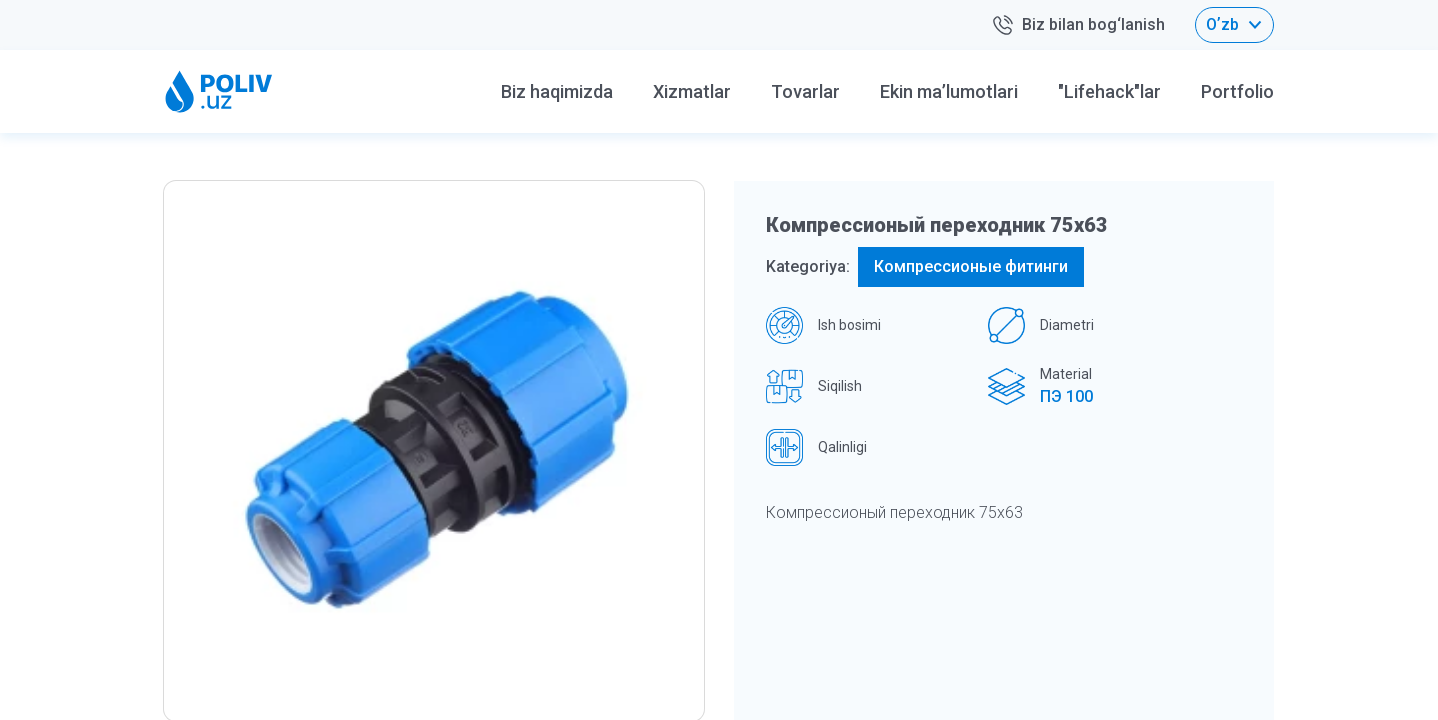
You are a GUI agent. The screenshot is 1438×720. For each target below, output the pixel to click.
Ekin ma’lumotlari (949, 91)
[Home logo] (219, 91)
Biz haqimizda (557, 91)
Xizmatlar (692, 91)
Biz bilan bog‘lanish (1078, 25)
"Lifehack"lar (1109, 91)
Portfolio (1237, 91)
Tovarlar (805, 91)
